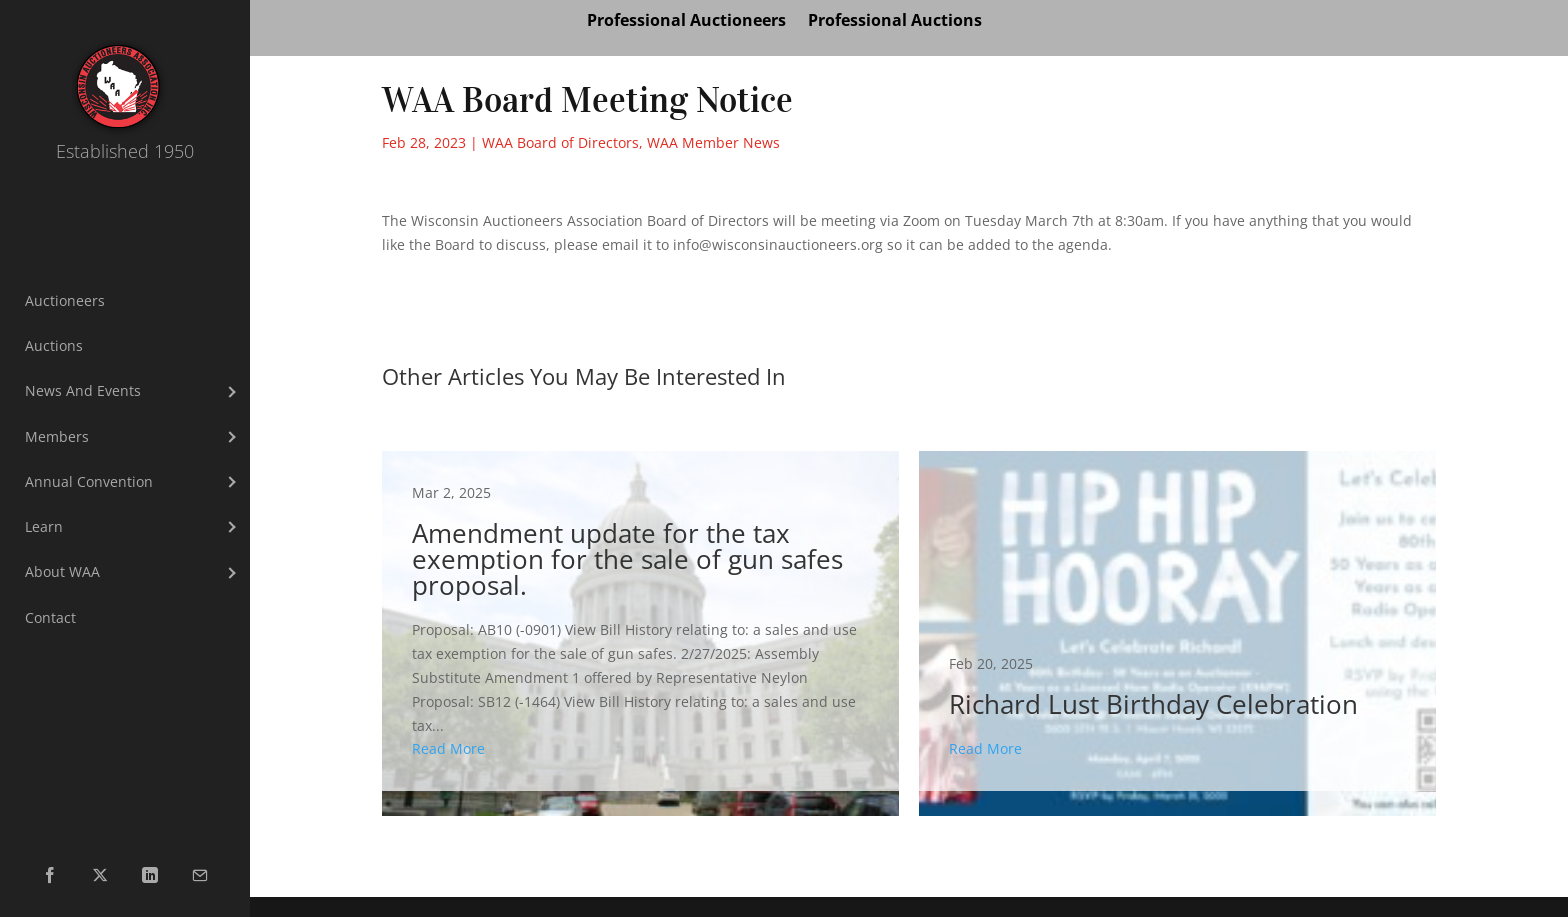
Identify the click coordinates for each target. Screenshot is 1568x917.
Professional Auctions (895, 22)
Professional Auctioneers (686, 22)
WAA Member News (713, 142)
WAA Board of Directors (560, 142)
